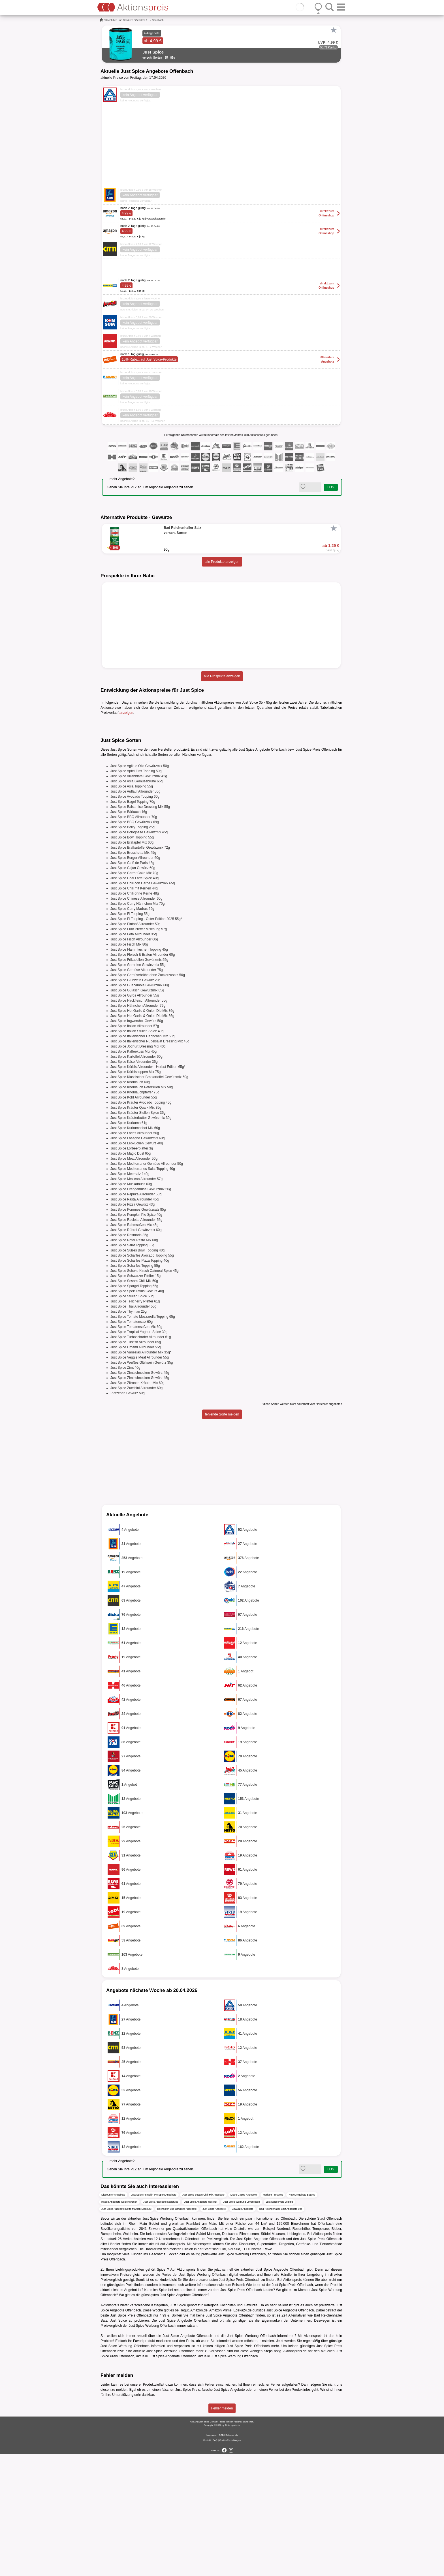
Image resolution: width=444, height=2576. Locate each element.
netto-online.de (185, 2412)
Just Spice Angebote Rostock (200, 2324)
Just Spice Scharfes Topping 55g (135, 1388)
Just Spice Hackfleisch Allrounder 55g (138, 1123)
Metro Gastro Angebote (243, 2317)
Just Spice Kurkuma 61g (128, 1245)
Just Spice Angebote (214, 2331)
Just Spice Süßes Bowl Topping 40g (137, 1372)
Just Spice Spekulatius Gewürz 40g (137, 1413)
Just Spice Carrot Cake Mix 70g (134, 995)
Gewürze (140, 20)
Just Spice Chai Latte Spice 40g (134, 1000)
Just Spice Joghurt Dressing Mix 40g (138, 1168)
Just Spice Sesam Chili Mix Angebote (203, 2317)
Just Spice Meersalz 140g (129, 1296)
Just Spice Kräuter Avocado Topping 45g (141, 1225)
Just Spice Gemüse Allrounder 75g (136, 1092)
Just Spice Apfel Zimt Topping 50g (136, 893)
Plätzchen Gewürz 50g (127, 1515)
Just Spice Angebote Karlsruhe (160, 2324)
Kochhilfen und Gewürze (119, 20)
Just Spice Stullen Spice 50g (131, 1418)
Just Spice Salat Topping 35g (132, 1367)
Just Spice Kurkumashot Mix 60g (135, 1250)
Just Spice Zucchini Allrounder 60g (136, 1510)
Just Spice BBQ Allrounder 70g (133, 939)
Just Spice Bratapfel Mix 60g (131, 964)
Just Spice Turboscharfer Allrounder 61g (140, 1459)
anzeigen (126, 713)
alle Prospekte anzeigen (222, 676)
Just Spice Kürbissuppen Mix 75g (135, 1194)
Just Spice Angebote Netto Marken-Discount (126, 2331)
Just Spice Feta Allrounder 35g (133, 1056)
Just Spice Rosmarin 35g (129, 1357)
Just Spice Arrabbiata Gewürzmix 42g (138, 898)
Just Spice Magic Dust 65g (130, 1276)
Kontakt (207, 2562)
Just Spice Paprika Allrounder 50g (135, 1316)
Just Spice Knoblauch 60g (130, 1204)
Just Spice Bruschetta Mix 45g (133, 975)
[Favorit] (333, 30)
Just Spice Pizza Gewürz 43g (132, 1327)
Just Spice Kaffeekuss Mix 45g (133, 1174)
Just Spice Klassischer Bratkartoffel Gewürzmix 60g (149, 1199)
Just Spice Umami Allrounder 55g (135, 1469)
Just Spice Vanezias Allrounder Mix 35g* (140, 1474)
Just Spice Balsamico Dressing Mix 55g (140, 929)
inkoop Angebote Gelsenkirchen (119, 2324)
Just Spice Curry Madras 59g (132, 1031)
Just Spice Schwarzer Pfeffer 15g (135, 1398)
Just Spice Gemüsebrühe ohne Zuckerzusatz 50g (147, 1097)
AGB (221, 2557)
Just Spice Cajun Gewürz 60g (132, 990)
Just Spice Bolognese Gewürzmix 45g (139, 954)
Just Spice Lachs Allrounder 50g (134, 1255)
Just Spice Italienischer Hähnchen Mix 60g (142, 1158)
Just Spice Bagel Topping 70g (132, 924)
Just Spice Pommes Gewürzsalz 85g (138, 1332)
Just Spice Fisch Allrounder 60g (134, 1061)
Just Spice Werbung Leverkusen (241, 2324)
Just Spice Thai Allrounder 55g (133, 1428)
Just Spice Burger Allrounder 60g (135, 980)
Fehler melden (222, 2530)
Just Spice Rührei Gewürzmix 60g (136, 1352)
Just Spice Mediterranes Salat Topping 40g (142, 1291)
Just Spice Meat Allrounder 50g (133, 1281)
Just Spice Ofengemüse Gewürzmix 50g (140, 1311)
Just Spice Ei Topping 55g (130, 1036)
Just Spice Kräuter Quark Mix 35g (135, 1230)
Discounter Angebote (113, 2317)
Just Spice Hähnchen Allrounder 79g (137, 1128)
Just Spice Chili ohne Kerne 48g (134, 1015)
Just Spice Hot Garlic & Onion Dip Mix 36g (142, 1133)
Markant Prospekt (273, 2317)
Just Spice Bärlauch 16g (128, 934)
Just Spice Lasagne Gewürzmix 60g (137, 1260)
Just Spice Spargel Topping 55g (134, 1408)
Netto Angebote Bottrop (302, 2317)
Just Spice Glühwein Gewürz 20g (135, 1102)
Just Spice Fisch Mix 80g (129, 1066)
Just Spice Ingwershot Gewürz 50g (136, 1143)
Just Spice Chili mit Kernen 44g (134, 1010)
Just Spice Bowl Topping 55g (132, 959)
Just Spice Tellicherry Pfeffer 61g (135, 1423)
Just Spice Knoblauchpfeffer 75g (134, 1214)
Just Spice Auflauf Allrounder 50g (135, 914)
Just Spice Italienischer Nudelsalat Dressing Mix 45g (149, 1163)
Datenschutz (231, 2557)
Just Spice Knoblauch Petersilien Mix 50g (141, 1209)
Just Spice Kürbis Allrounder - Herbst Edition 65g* (147, 1189)
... (149, 20)
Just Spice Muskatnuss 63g (131, 1306)
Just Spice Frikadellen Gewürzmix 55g (139, 1082)
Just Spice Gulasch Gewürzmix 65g (137, 1112)
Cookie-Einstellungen (230, 2562)
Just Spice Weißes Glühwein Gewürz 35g (141, 1485)
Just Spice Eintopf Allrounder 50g (135, 1046)
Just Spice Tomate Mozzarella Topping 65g (142, 1439)
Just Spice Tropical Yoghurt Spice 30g (138, 1454)
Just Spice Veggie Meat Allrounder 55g (139, 1479)
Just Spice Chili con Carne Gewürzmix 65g (142, 1005)
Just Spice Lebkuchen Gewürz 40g (136, 1265)
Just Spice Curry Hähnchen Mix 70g (137, 1026)
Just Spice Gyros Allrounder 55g (134, 1117)
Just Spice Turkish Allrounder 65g (135, 1464)
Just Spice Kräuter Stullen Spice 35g (138, 1235)
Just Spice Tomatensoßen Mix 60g (136, 1449)
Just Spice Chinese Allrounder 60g (136, 1021)
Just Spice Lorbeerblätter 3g (131, 1270)
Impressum (211, 2557)
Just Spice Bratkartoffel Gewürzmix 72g (140, 970)
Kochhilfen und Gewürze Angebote (177, 2331)
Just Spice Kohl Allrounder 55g (133, 1219)
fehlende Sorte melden (222, 1536)
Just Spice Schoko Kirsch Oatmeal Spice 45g (144, 1393)
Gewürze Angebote (242, 2331)
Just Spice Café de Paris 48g (132, 985)
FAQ (215, 2562)
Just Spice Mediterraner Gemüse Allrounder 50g (146, 1286)
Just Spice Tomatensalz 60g (131, 1444)
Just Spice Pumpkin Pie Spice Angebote (153, 2317)
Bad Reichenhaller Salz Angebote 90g (280, 2331)
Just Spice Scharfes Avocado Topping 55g (142, 1377)
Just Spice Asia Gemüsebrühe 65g (136, 903)
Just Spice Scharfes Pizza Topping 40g (139, 1383)
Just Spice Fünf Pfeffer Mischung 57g (138, 1051)
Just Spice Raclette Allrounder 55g (136, 1342)
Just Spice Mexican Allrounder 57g (136, 1301)
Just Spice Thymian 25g (128, 1434)
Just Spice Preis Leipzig (279, 2324)
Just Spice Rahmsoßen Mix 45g (134, 1347)
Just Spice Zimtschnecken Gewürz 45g (139, 1495)
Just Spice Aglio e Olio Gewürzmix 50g (139, 888)
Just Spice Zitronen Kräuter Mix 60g (137, 1505)
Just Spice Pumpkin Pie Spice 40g (136, 1337)
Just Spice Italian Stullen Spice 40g (136, 1153)
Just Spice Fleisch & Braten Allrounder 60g (142, 1077)
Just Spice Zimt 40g (125, 1490)
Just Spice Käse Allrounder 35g (134, 1184)
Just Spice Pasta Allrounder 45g (134, 1321)
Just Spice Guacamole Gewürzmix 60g (139, 1107)
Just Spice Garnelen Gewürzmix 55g (138, 1087)
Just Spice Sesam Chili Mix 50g (134, 1403)
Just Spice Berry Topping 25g (132, 949)
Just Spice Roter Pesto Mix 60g (134, 1362)
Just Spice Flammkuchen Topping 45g (139, 1072)
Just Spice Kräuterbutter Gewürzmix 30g (140, 1240)
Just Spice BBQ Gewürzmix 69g (134, 944)
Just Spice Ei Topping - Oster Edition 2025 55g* (146, 1041)
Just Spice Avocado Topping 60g (134, 919)
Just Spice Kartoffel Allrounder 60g (136, 1179)
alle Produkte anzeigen (222, 562)
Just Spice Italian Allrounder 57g (134, 1148)
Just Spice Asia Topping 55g (131, 908)
